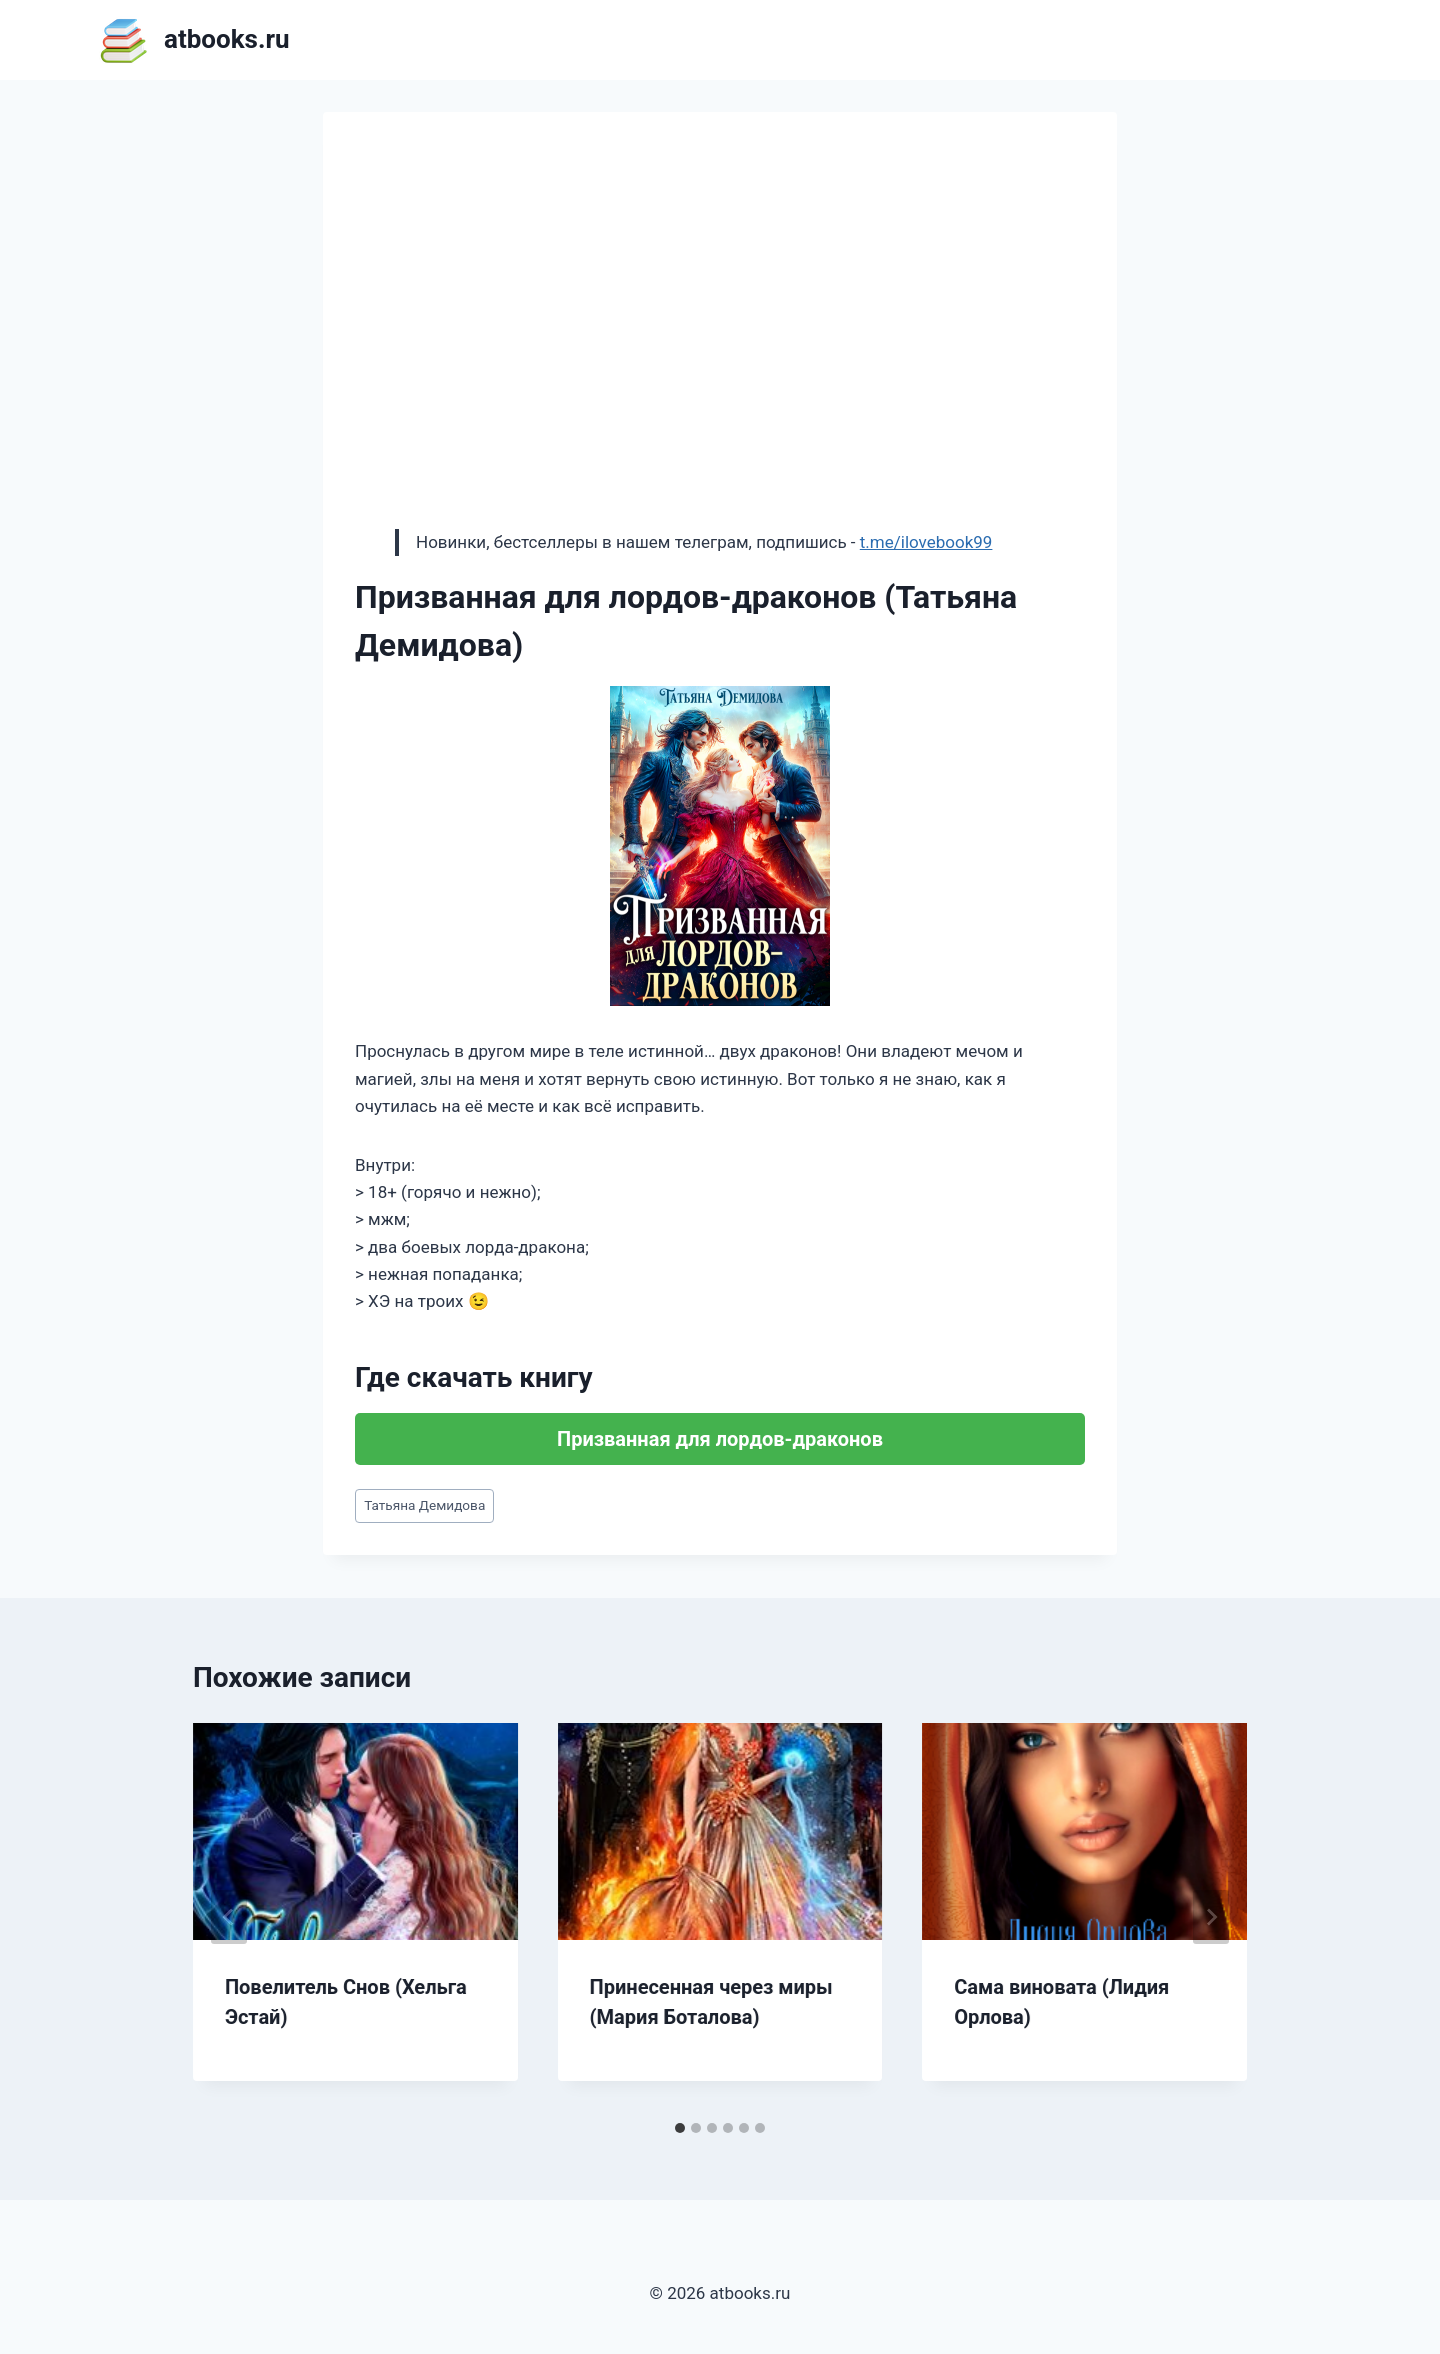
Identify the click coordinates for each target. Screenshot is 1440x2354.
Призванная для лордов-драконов (720, 1439)
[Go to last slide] (229, 1917)
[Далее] (1211, 1917)
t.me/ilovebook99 (926, 542)
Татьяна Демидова (424, 1505)
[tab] (680, 2128)
